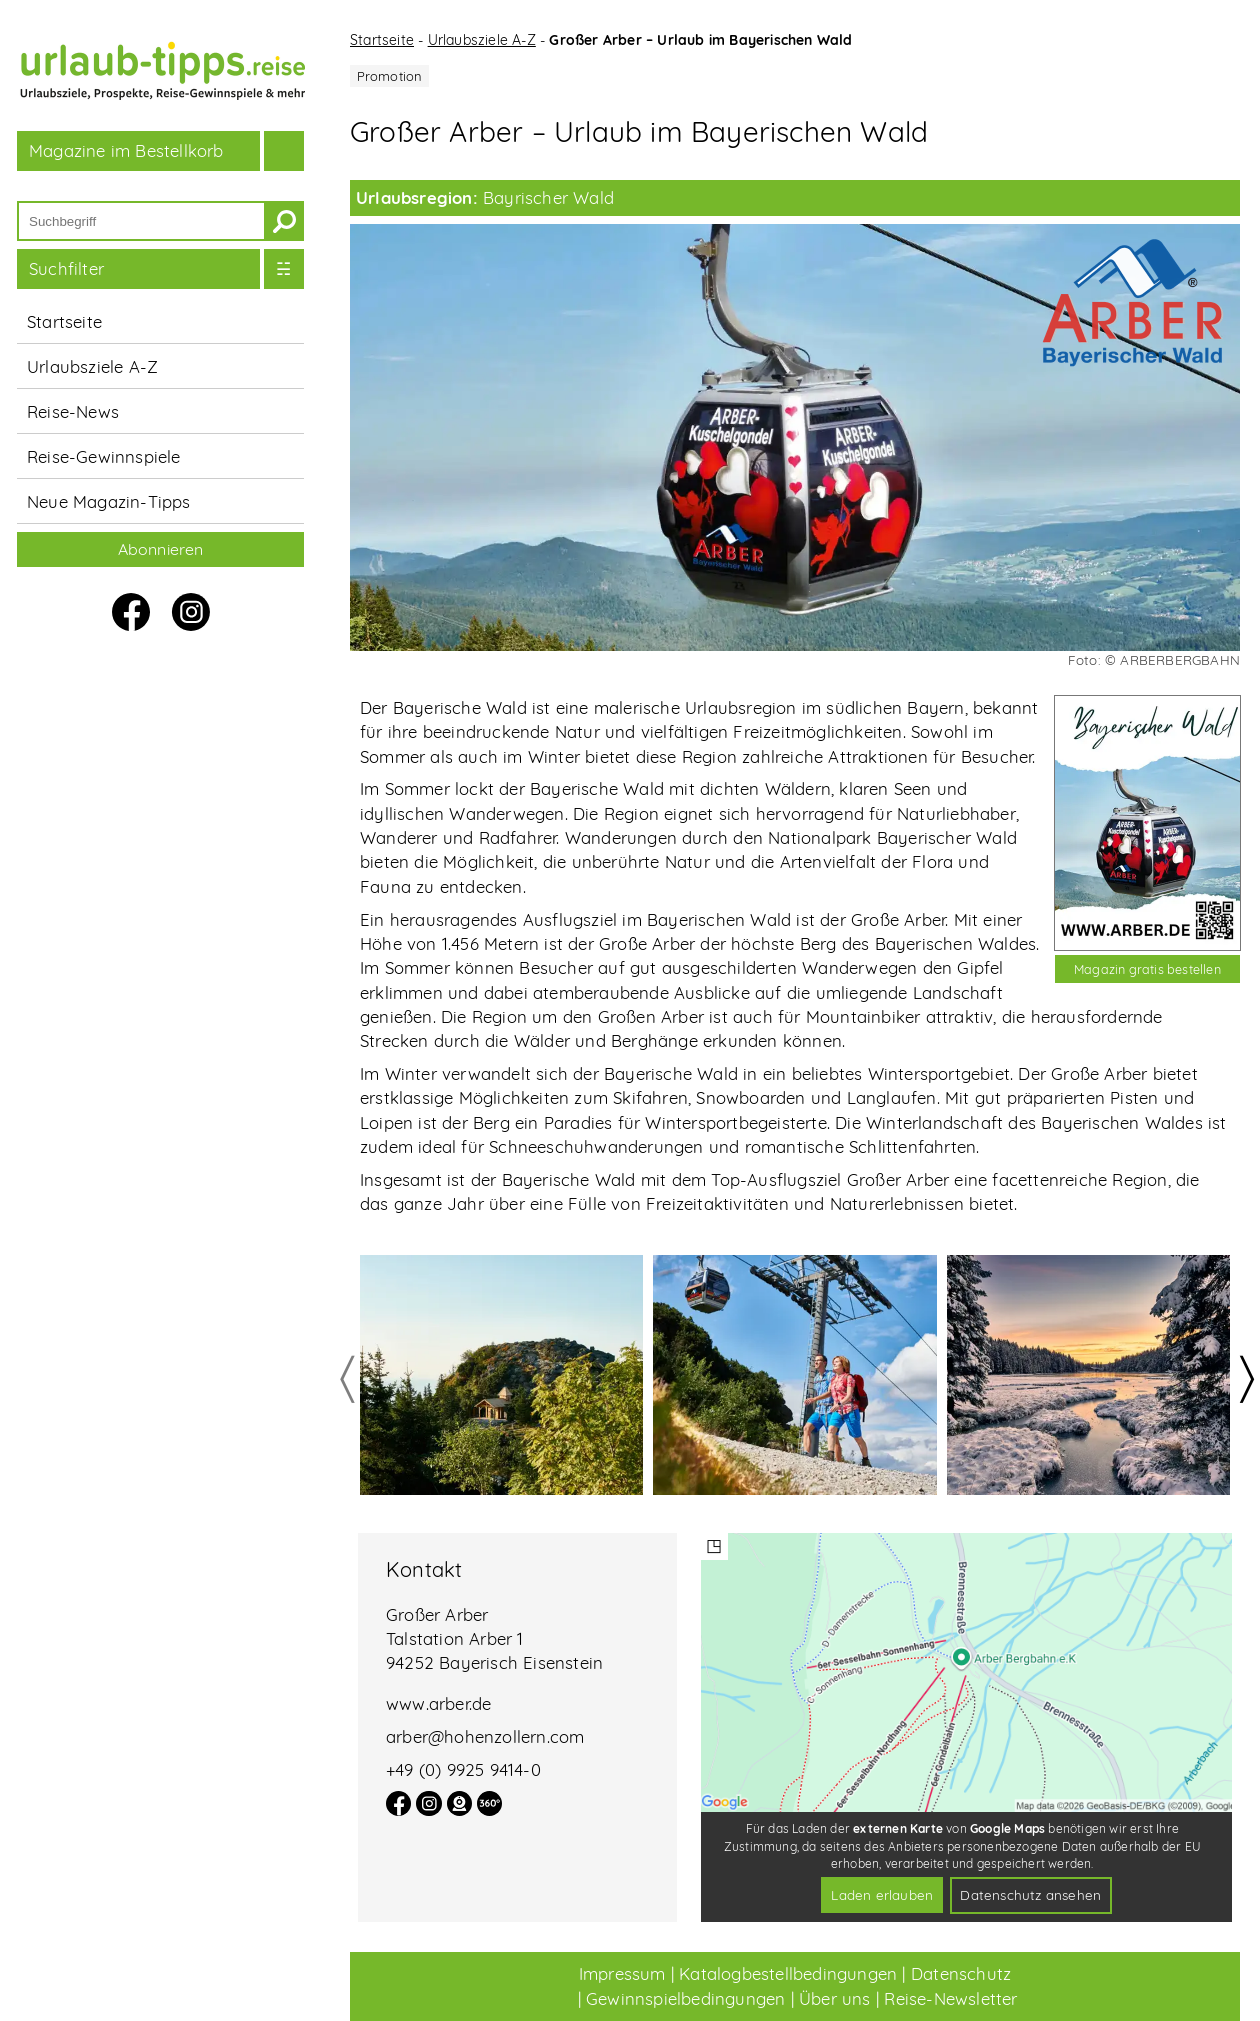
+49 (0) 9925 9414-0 (463, 1769)
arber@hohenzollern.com (485, 1736)
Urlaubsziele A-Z (92, 366)
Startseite (64, 321)
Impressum (622, 1973)
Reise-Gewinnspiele (104, 456)
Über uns (835, 1998)
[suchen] (284, 221)
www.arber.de (438, 1703)
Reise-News (73, 411)
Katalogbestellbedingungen (788, 1973)
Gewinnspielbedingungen (685, 1998)
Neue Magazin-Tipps (109, 501)
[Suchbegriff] (141, 221)
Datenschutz (961, 1973)
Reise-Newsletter (950, 1998)
